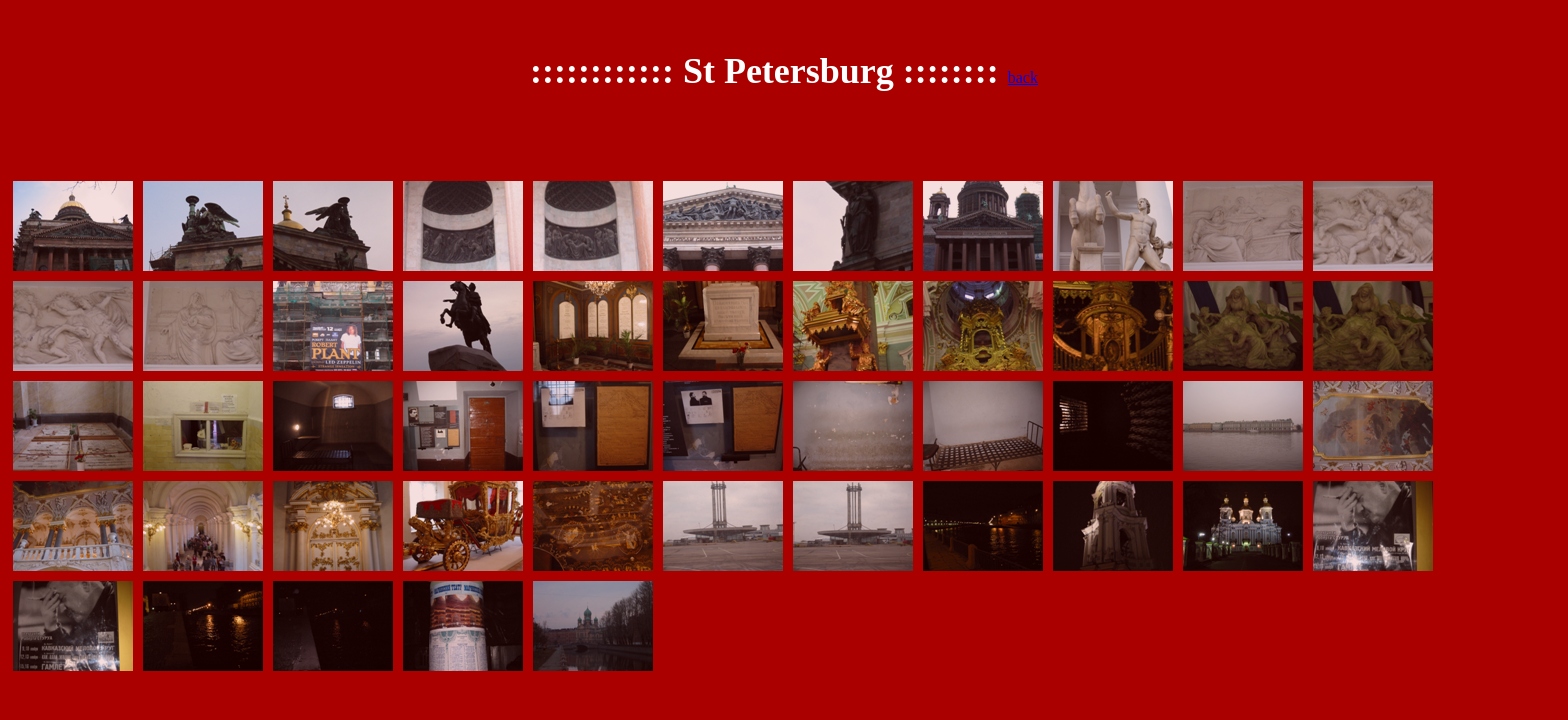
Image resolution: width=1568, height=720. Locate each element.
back (1023, 77)
